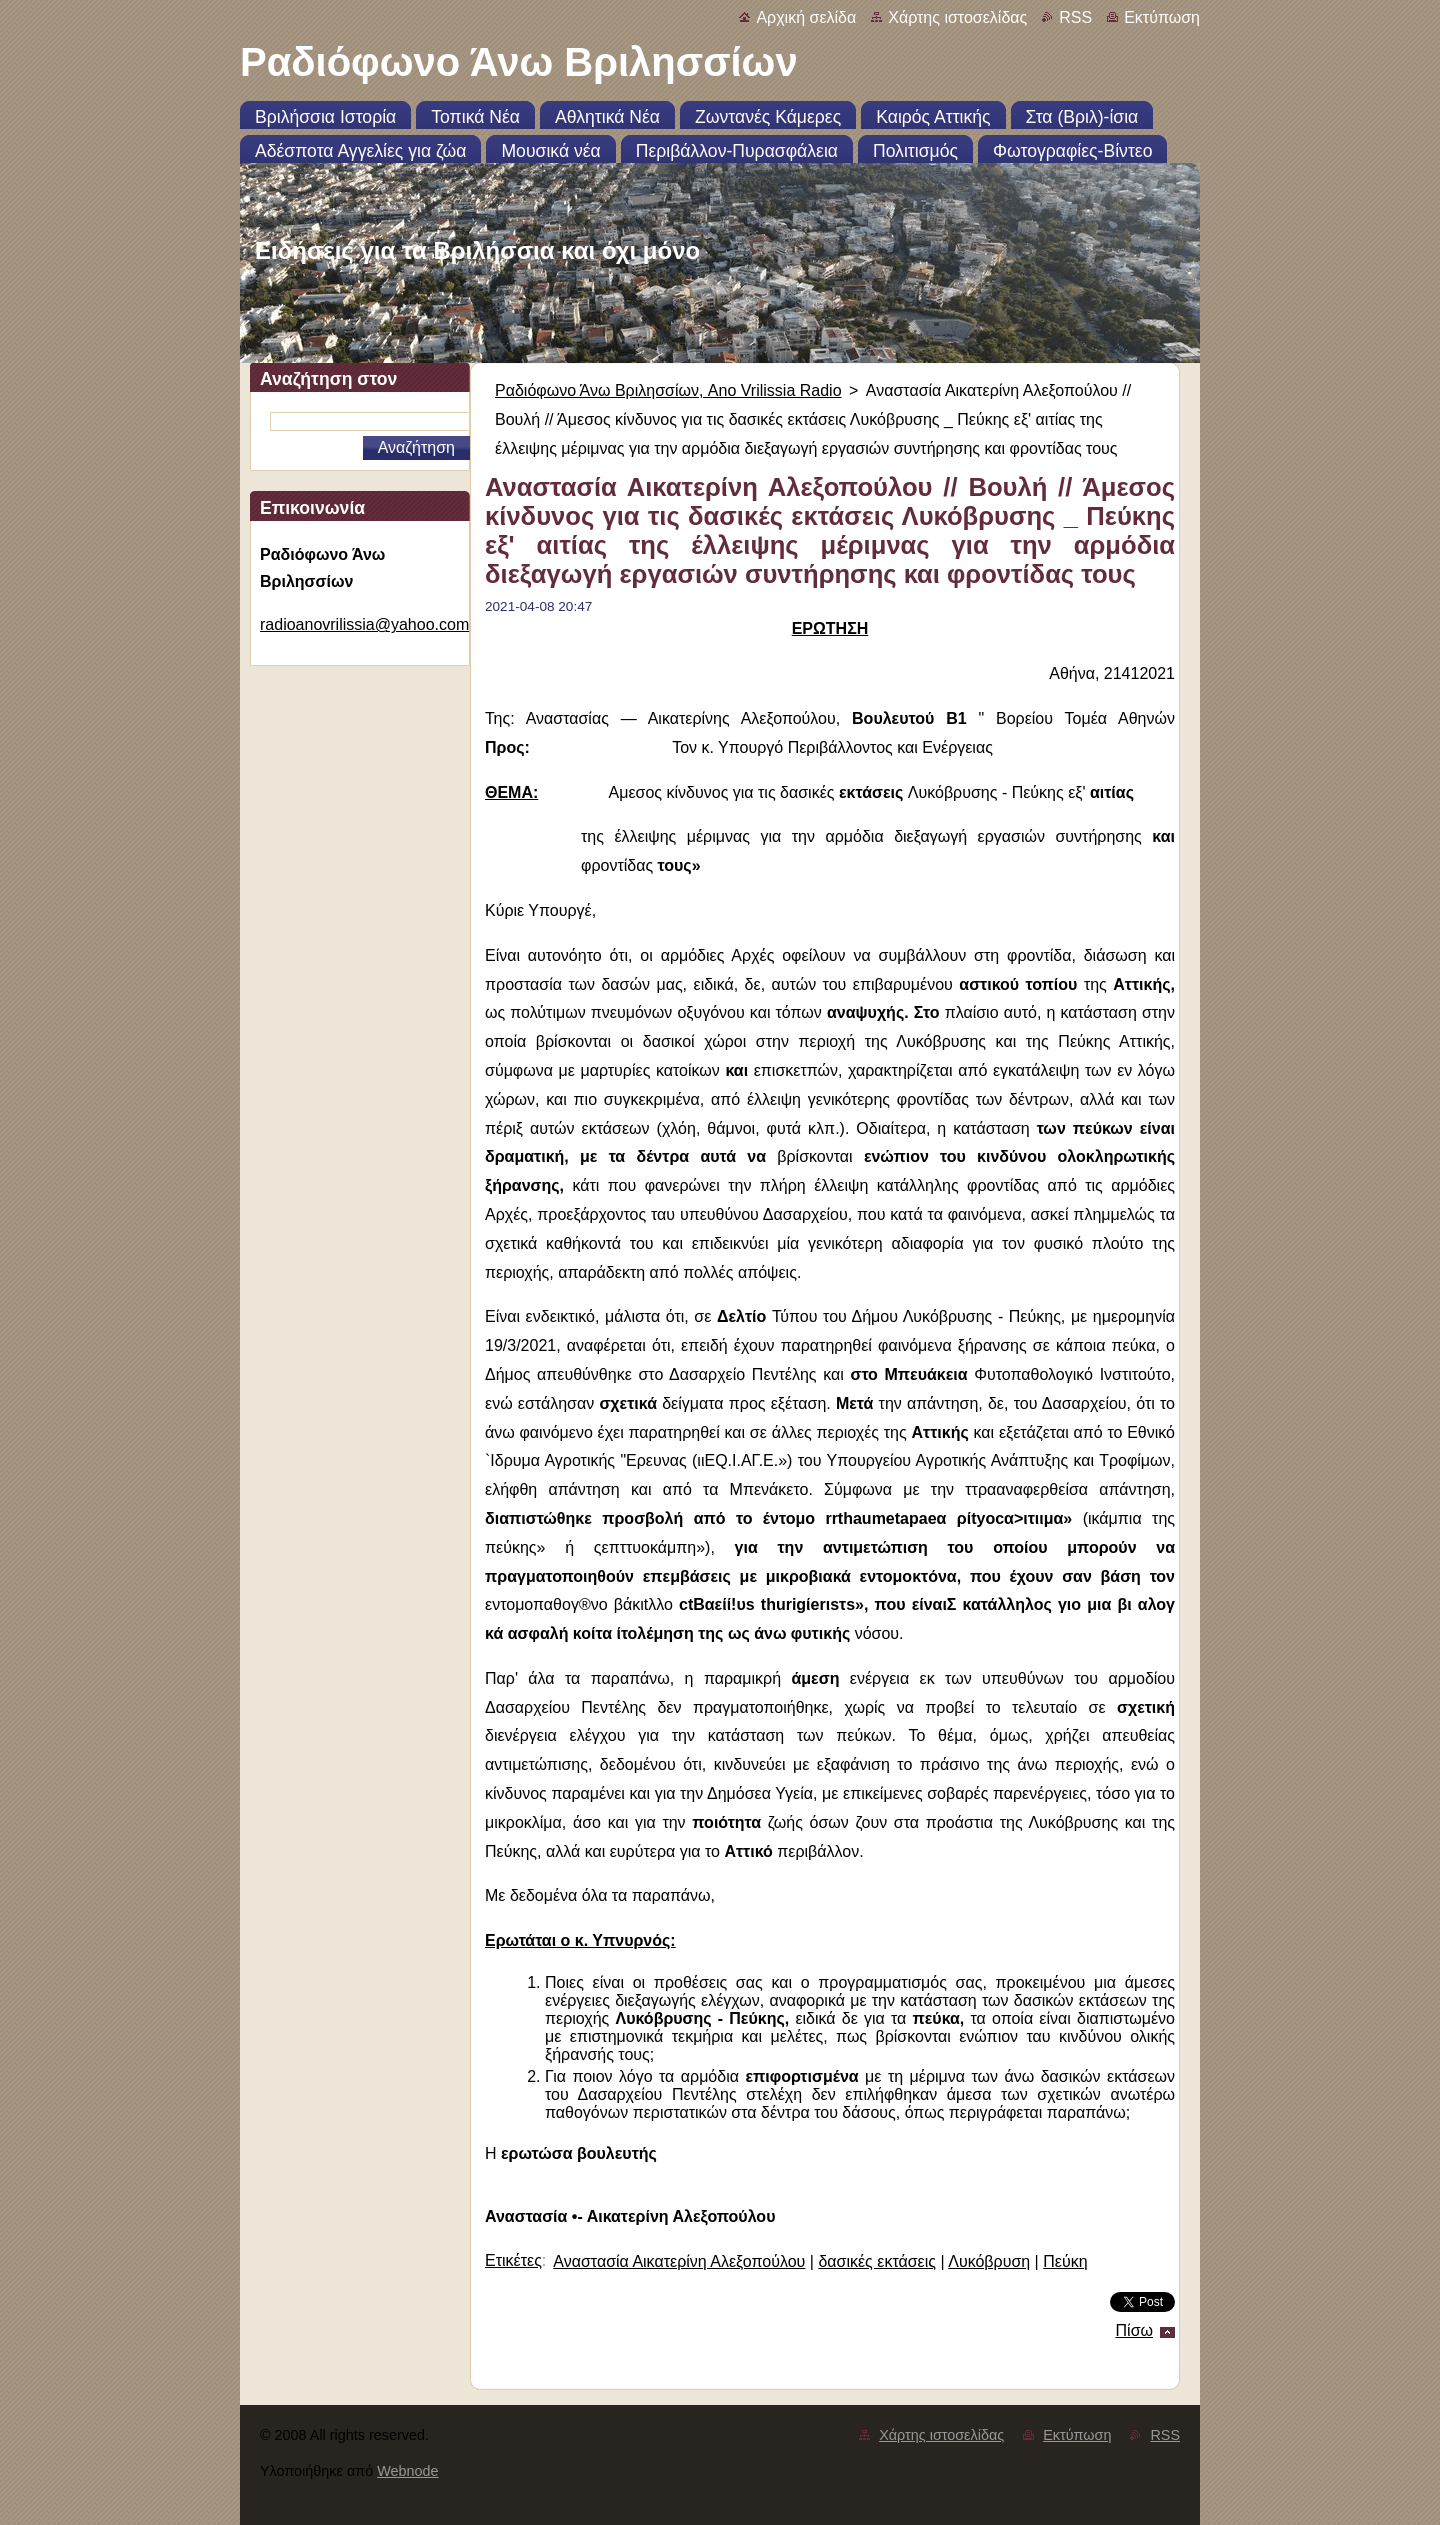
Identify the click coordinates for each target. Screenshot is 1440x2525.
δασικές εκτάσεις (877, 2261)
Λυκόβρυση (989, 2261)
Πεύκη (1065, 2261)
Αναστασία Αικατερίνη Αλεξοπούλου (679, 2261)
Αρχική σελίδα (806, 17)
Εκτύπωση (1162, 17)
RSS (1075, 17)
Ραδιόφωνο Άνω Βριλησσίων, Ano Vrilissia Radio (668, 390)
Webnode (407, 2471)
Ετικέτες (513, 2260)
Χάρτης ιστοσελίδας (957, 17)
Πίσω (1134, 2330)
